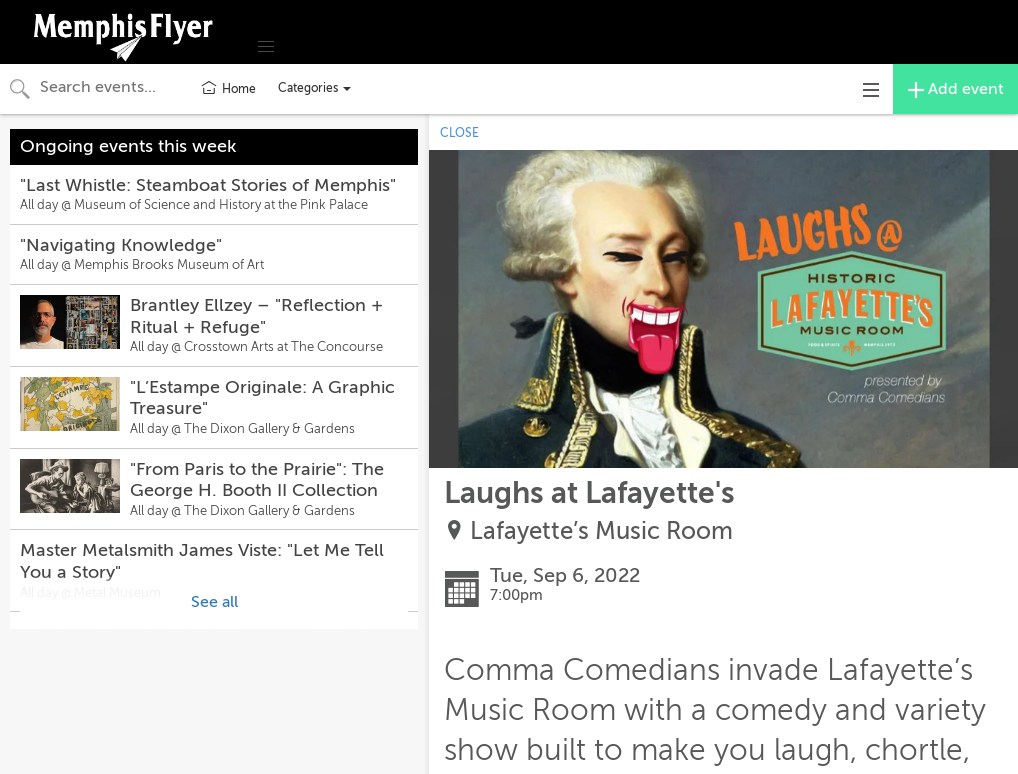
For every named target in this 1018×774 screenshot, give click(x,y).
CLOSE (459, 133)
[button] (266, 47)
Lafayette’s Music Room (601, 531)
